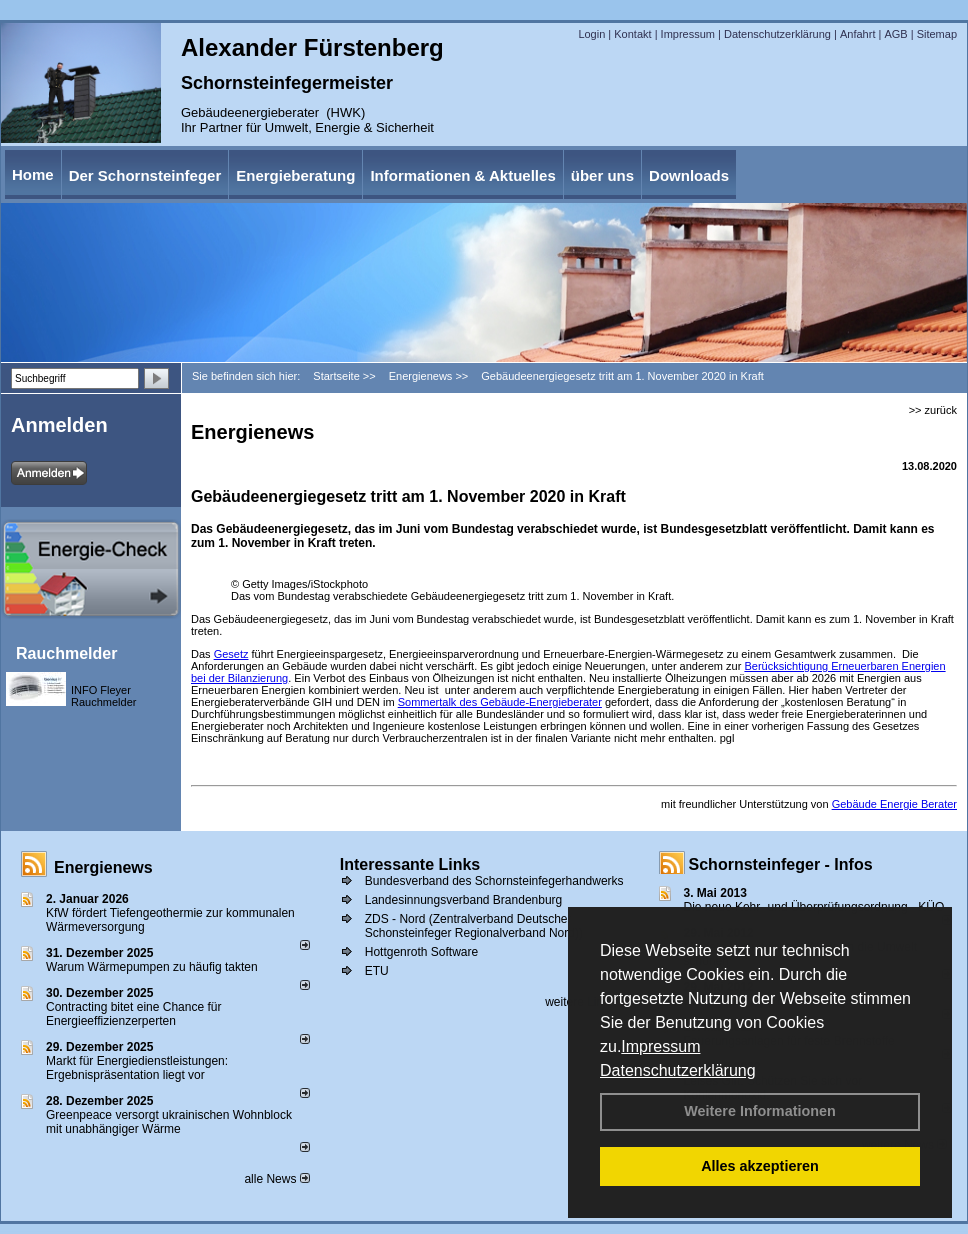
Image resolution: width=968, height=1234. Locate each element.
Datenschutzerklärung (678, 1070)
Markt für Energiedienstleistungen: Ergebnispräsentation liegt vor (137, 1068)
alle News (276, 1179)
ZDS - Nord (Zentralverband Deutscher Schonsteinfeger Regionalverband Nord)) (474, 926)
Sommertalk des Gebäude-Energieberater (500, 702)
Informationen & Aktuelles (462, 175)
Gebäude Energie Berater (894, 804)
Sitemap (937, 34)
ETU (377, 971)
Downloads (689, 175)
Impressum (660, 1046)
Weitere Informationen (760, 1111)
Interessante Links (410, 864)
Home (33, 174)
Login (591, 34)
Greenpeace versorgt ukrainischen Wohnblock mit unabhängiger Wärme (169, 1122)
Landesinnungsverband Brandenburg (464, 900)
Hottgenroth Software (421, 952)
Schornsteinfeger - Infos (781, 864)
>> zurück (933, 410)
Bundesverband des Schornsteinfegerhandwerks (494, 881)
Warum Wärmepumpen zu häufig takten (152, 967)
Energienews (103, 867)
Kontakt (632, 34)
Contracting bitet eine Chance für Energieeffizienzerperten (133, 1014)
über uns (602, 175)
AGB (895, 34)
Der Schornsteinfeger (145, 175)
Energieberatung (295, 175)
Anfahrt (857, 34)
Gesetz (231, 654)
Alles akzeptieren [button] (760, 1166)
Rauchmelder (66, 653)
